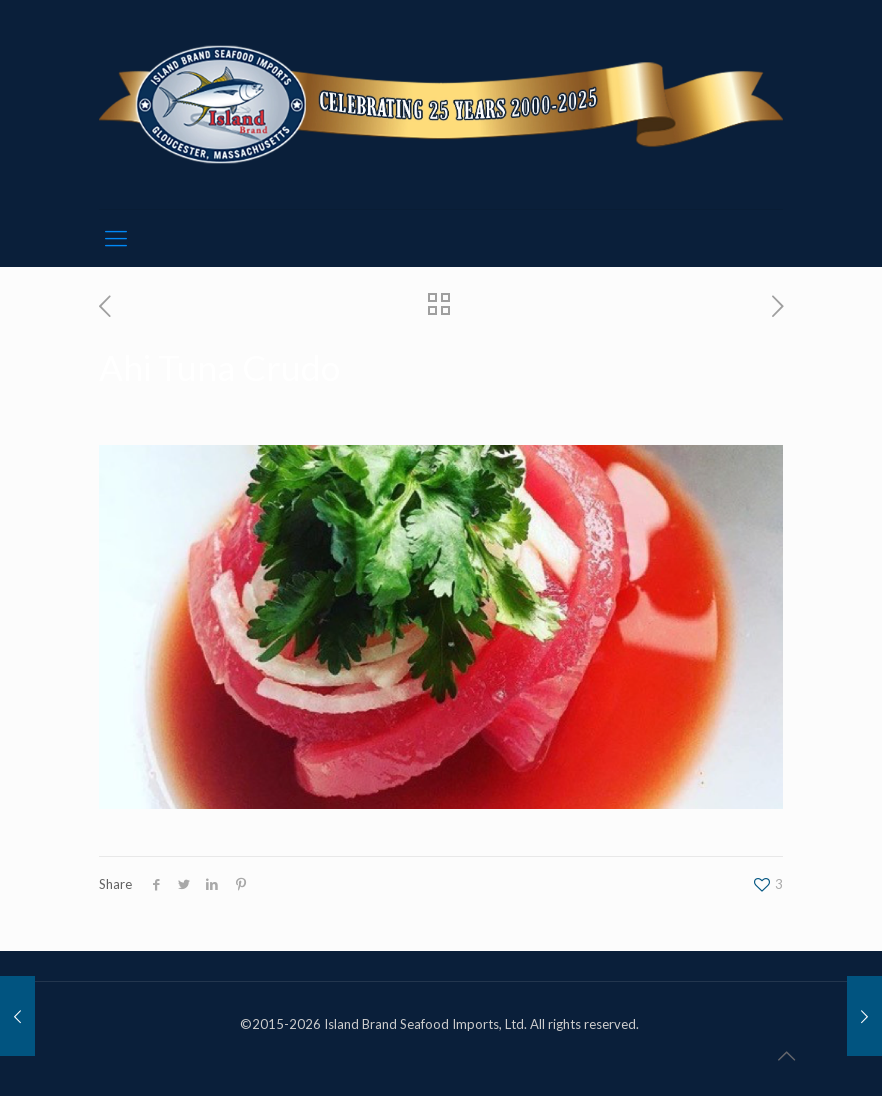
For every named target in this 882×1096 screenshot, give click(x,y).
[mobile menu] (116, 238)
